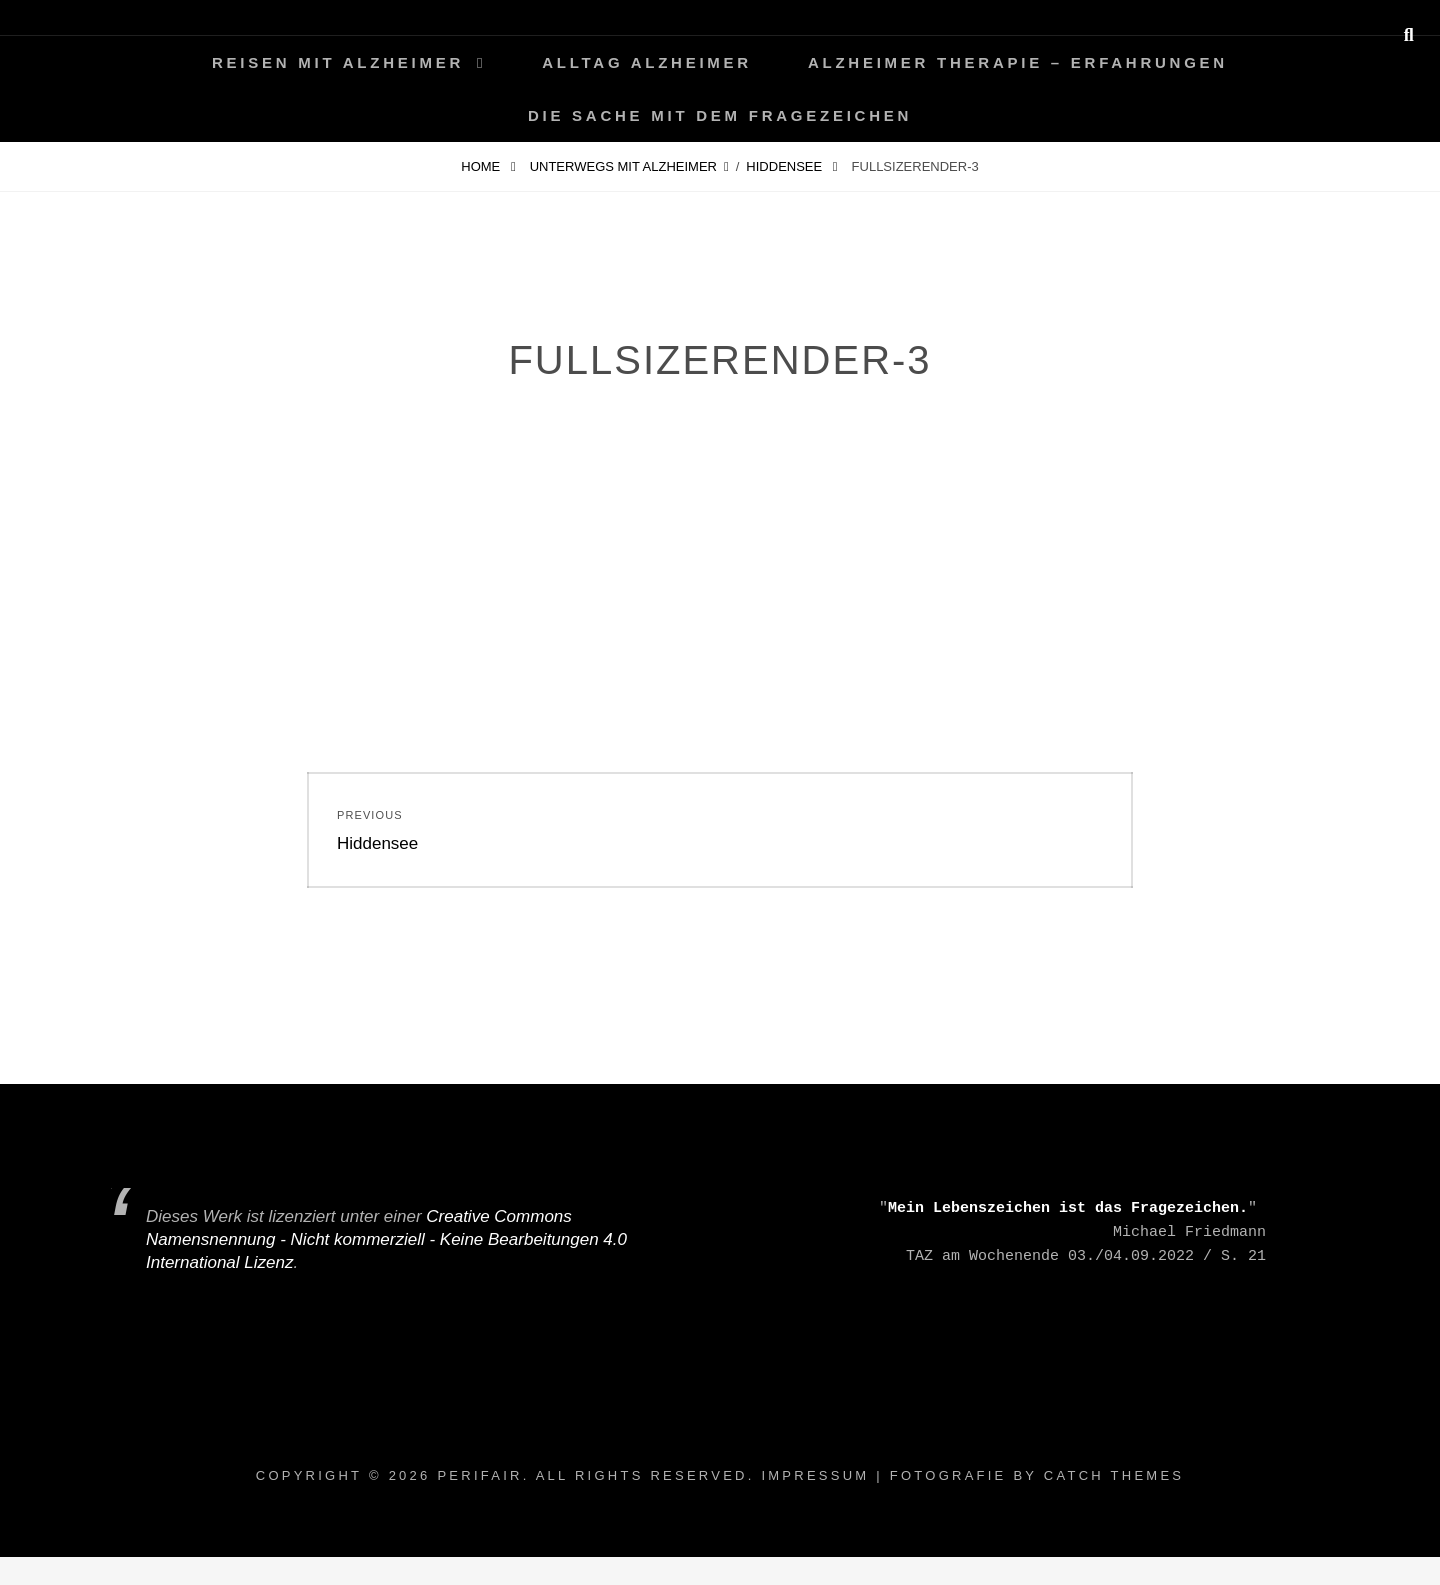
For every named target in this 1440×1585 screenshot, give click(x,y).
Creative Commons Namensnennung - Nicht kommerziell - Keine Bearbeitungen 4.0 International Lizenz (386, 1239)
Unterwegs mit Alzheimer (623, 166)
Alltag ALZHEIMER (647, 62)
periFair (479, 1475)
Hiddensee (785, 166)
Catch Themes (1114, 1475)
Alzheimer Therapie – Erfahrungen (1018, 62)
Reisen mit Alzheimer (338, 62)
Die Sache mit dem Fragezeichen (720, 115)
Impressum (815, 1475)
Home (482, 166)
